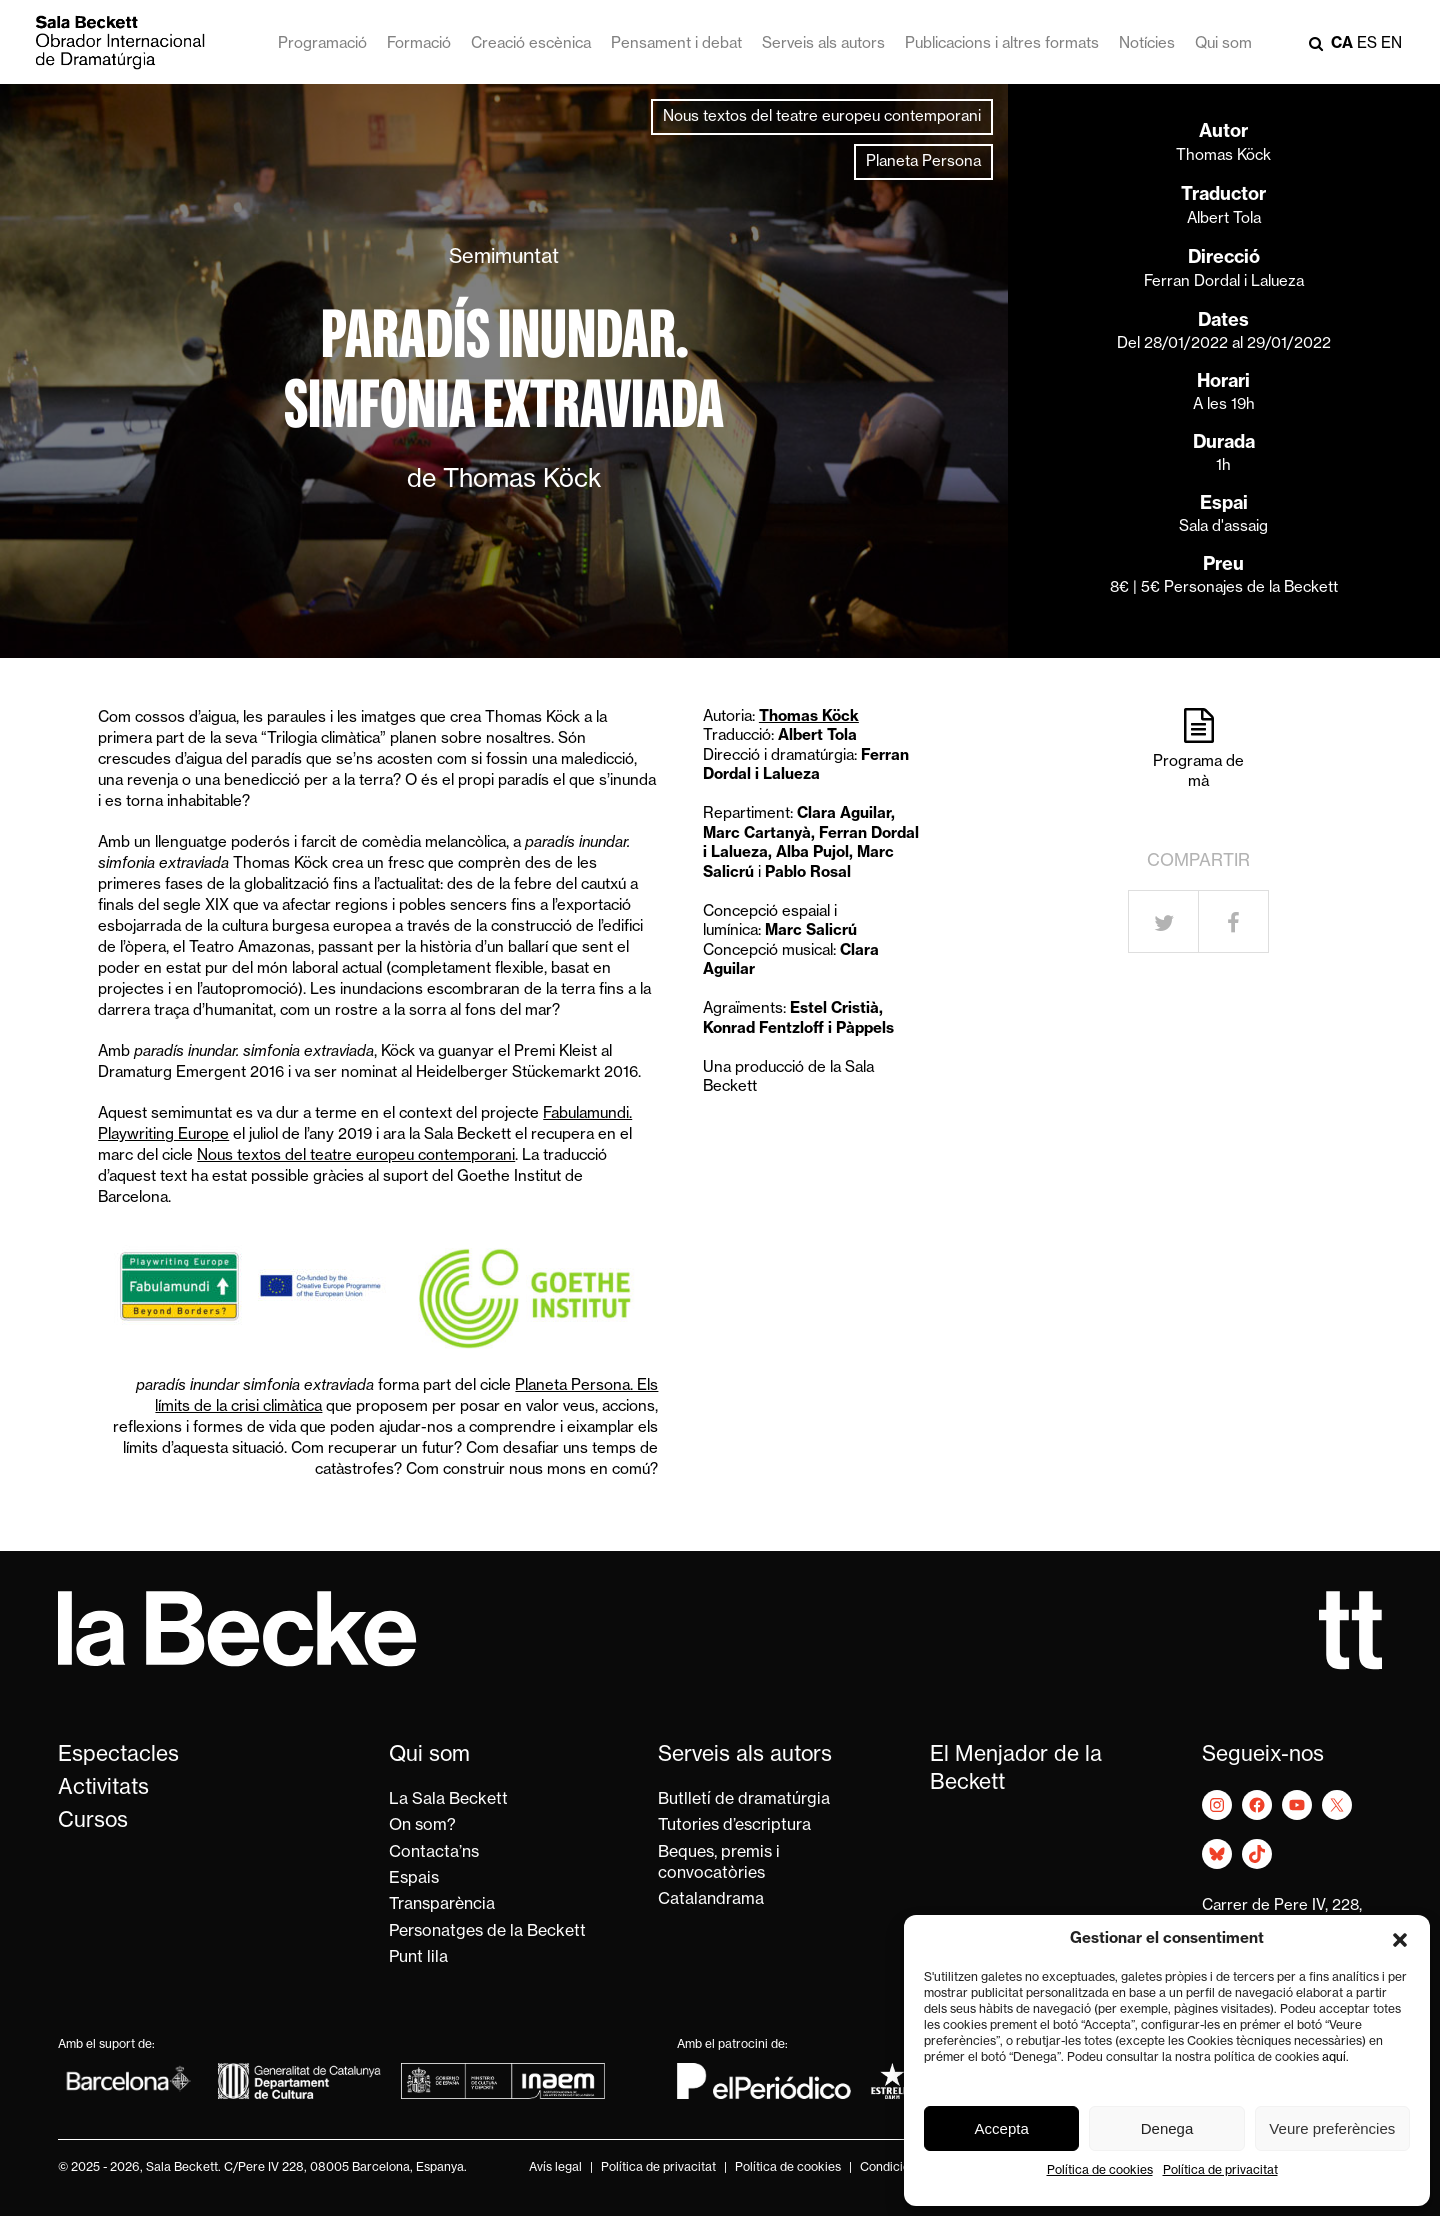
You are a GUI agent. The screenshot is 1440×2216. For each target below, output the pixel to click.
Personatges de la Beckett (487, 1932)
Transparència (442, 1905)
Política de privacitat (1220, 2171)
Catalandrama (711, 1900)
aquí (1334, 2058)
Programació (322, 44)
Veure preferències (1332, 2128)
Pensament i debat (676, 44)
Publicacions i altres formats (1002, 44)
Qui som (1223, 44)
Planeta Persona (923, 162)
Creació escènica (531, 44)
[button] (1400, 1940)
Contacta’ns (434, 1853)
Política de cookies (1100, 2171)
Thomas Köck (1223, 156)
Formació (419, 44)
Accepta (1002, 2128)
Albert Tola (1224, 219)
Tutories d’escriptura (734, 1826)
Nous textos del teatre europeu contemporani (822, 117)
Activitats (103, 1788)
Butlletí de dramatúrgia (744, 1800)
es (1367, 44)
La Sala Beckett (448, 1800)
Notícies (1147, 44)
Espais (414, 1879)
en (1391, 44)
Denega (1167, 2128)
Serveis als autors (823, 44)
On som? (422, 1826)
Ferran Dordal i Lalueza (1224, 282)
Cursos (93, 1821)
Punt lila (418, 1958)
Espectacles (118, 1755)
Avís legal (555, 2168)
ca (1342, 44)
